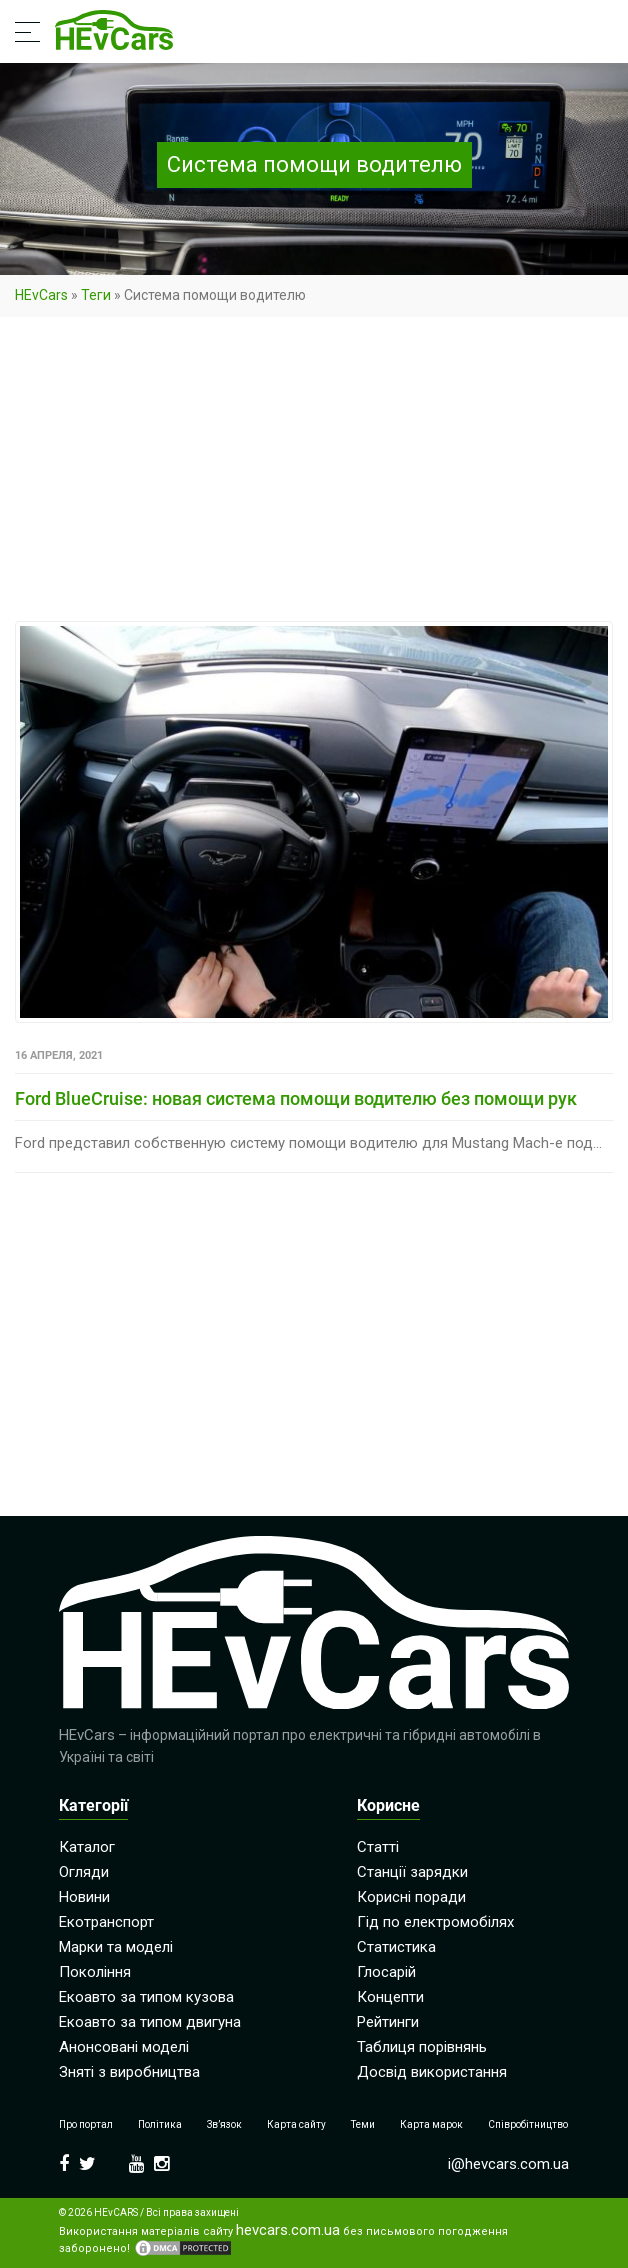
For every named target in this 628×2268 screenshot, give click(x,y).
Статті (378, 1847)
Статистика (396, 1947)
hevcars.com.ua (288, 2230)
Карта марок (431, 2124)
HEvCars (41, 295)
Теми (363, 2124)
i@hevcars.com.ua (508, 2164)
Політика (160, 2124)
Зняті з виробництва (129, 2072)
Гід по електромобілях (435, 1922)
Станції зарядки (412, 1872)
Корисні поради (411, 1897)
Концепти (390, 1997)
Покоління (95, 1972)
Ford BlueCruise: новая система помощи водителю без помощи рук (296, 1098)
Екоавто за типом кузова (146, 1997)
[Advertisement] (314, 473)
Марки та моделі (116, 1947)
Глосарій (386, 1972)
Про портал (86, 2124)
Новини (84, 1897)
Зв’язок (224, 2124)
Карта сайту (296, 2124)
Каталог (87, 1847)
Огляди (84, 1872)
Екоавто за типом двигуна (150, 2022)
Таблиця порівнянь (422, 2047)
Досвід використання (432, 2072)
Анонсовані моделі (124, 2047)
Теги (96, 295)
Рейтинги (388, 2022)
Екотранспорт (106, 1922)
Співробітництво (528, 2124)
